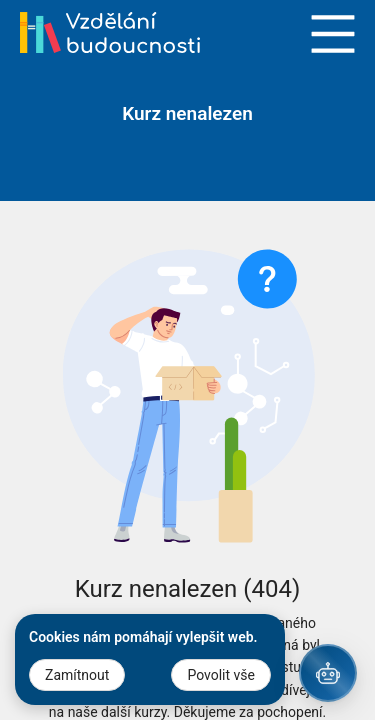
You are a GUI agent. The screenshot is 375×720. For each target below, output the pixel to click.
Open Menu (333, 34)
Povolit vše (221, 675)
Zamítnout (77, 675)
